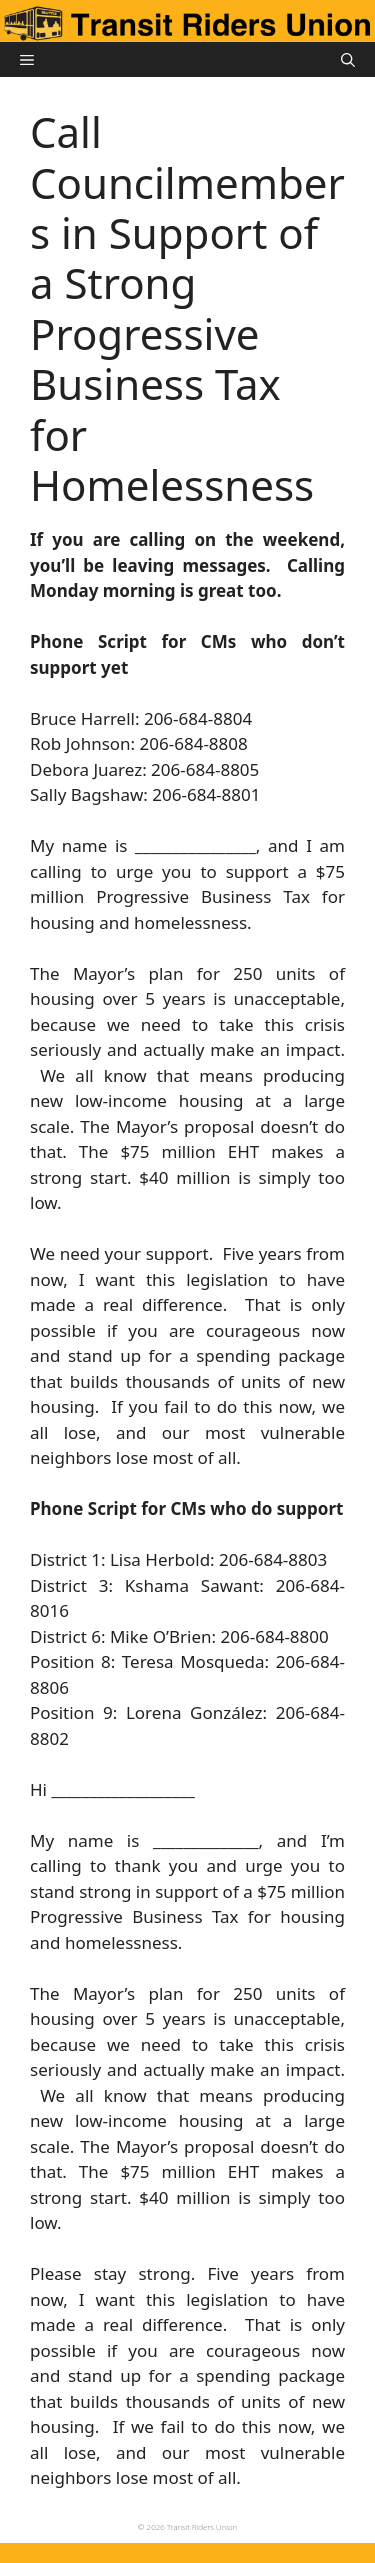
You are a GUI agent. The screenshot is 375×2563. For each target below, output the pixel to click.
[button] (348, 59)
